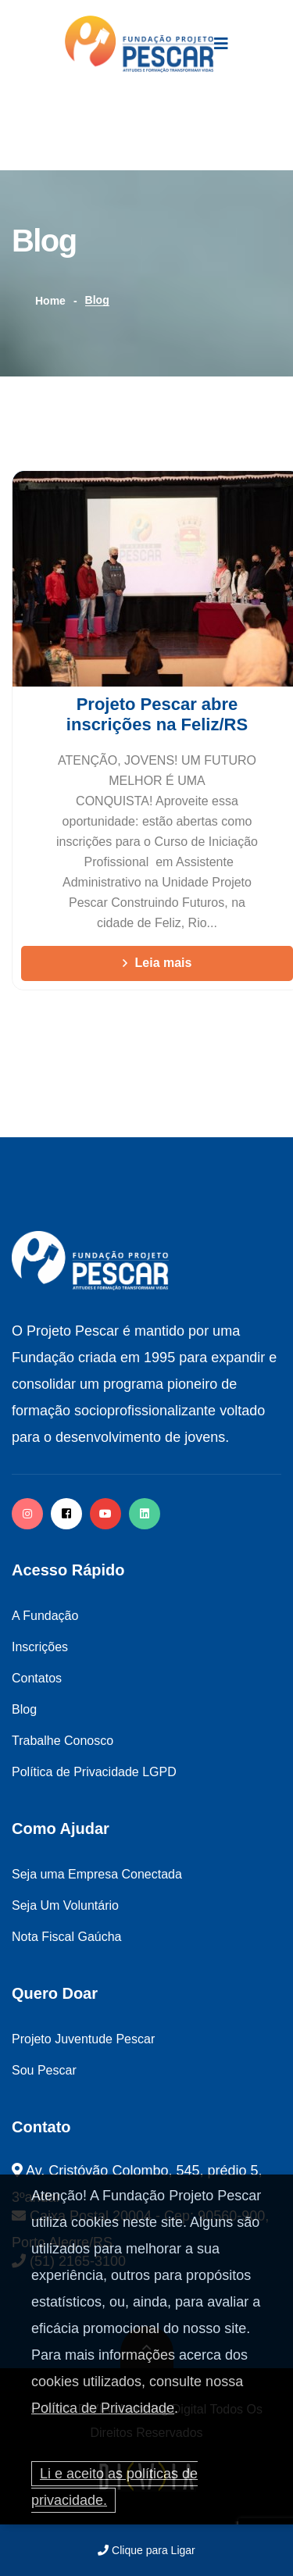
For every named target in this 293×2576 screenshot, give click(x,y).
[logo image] (139, 44)
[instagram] (27, 1513)
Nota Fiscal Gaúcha (67, 1936)
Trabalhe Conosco (62, 1740)
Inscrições (40, 1647)
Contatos (37, 1678)
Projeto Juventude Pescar (83, 2039)
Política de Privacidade (102, 2408)
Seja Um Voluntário (65, 1905)
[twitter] (144, 1513)
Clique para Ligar (146, 2550)
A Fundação (45, 1615)
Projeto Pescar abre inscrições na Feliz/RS (157, 714)
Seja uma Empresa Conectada (97, 1874)
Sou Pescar (44, 2070)
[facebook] (66, 1513)
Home (50, 300)
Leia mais (157, 962)
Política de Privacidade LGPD (94, 1772)
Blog (24, 1709)
